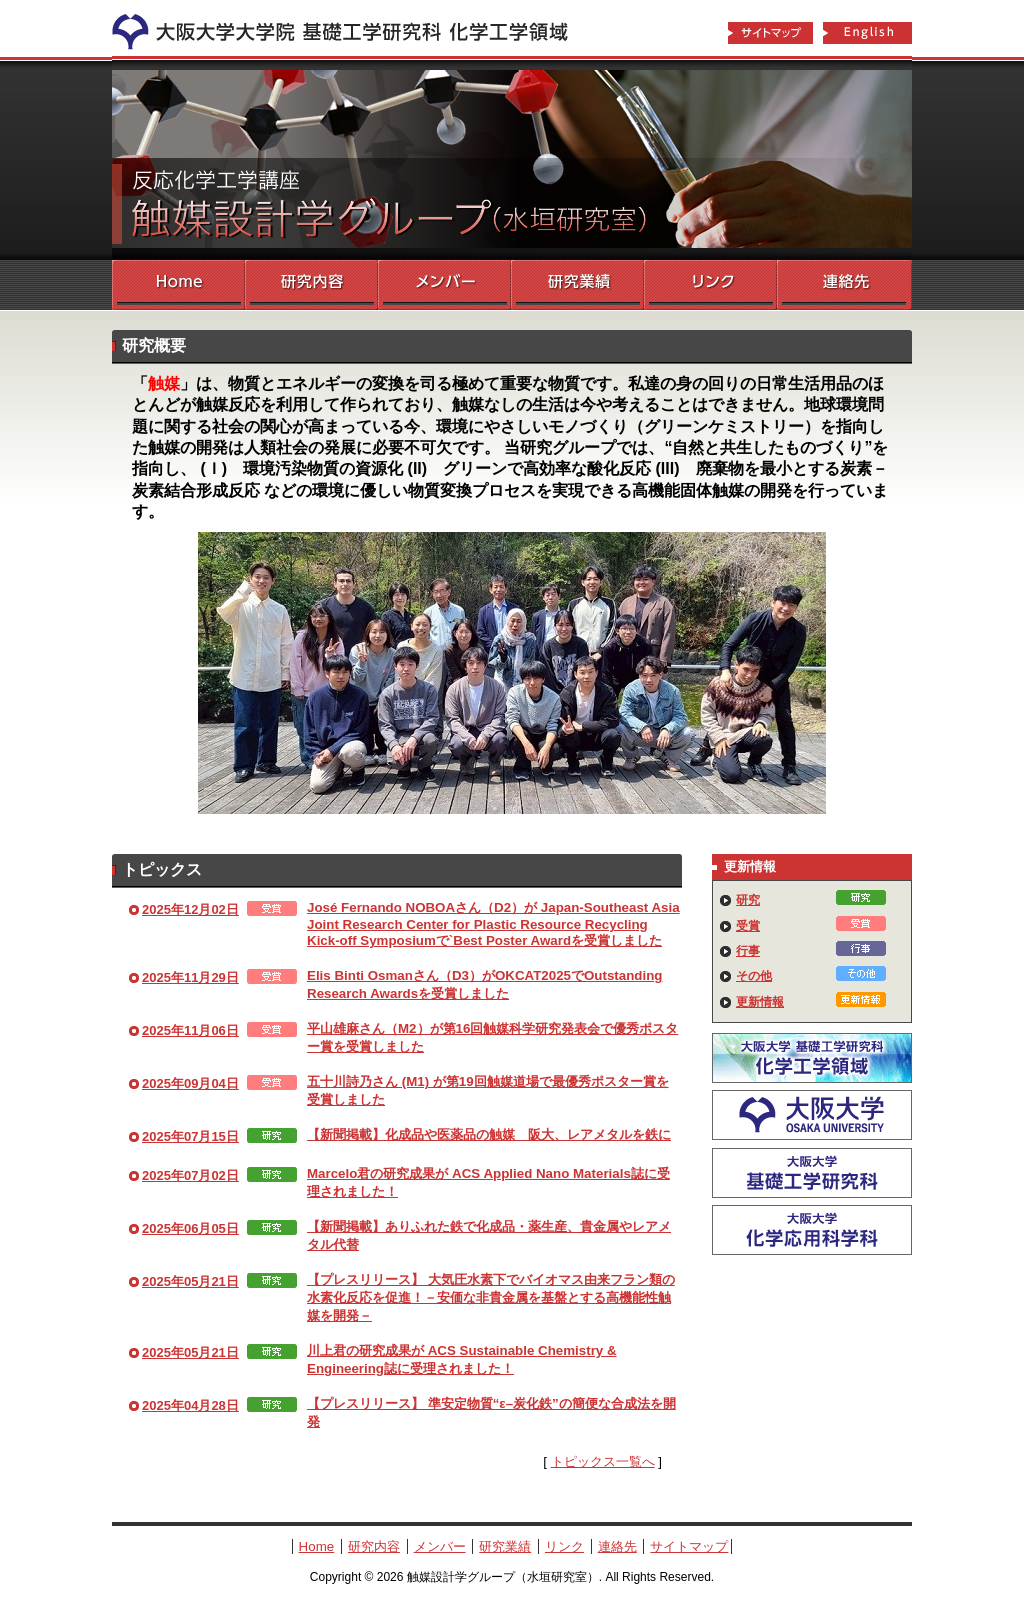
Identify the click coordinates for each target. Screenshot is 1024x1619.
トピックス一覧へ (603, 1461)
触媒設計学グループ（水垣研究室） (512, 160)
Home (178, 285)
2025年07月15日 (190, 1136)
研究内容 (311, 285)
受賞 (748, 926)
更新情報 (760, 1002)
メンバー (444, 285)
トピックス (162, 869)
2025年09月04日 (190, 1083)
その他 (754, 976)
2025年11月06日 (190, 1030)
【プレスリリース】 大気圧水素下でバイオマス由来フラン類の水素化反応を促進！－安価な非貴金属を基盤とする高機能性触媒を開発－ (491, 1297)
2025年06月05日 (190, 1228)
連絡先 (844, 285)
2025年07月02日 (190, 1175)
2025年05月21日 (190, 1281)
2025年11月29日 (190, 977)
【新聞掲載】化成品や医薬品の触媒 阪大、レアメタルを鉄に (489, 1134)
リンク (710, 285)
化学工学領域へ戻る (352, 28)
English (868, 34)
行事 (748, 951)
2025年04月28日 (190, 1405)
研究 (748, 900)
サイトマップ (770, 34)
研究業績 (577, 285)
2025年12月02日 (190, 909)
